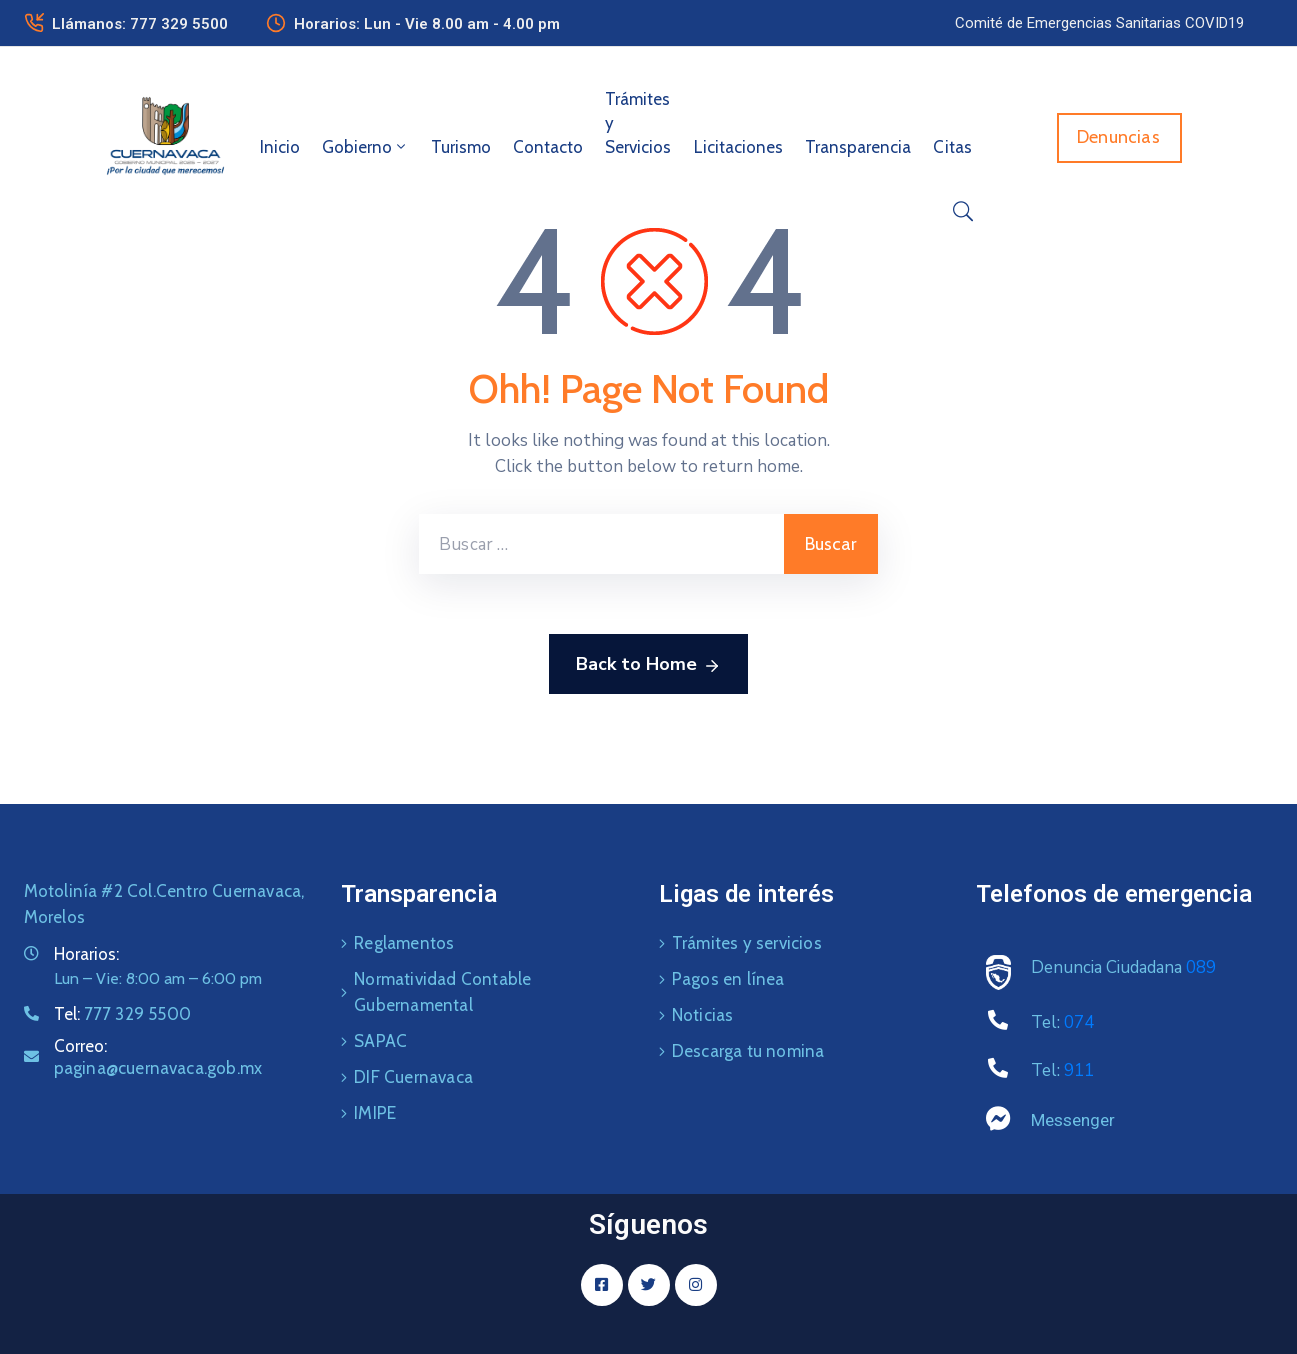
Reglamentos (404, 943)
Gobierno (365, 147)
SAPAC (380, 1041)
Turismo (461, 147)
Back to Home (648, 665)
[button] (1099, 23)
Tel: (122, 1014)
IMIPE (375, 1113)
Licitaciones (738, 147)
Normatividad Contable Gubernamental (442, 992)
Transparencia (858, 147)
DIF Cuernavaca (413, 1077)
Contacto (548, 147)
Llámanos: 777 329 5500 (140, 24)
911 (1079, 1070)
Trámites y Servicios (638, 123)
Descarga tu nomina (748, 1051)
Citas (952, 147)
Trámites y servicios (747, 943)
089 (1201, 967)
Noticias (703, 1015)
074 (1079, 1022)
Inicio (280, 147)
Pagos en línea (728, 979)
